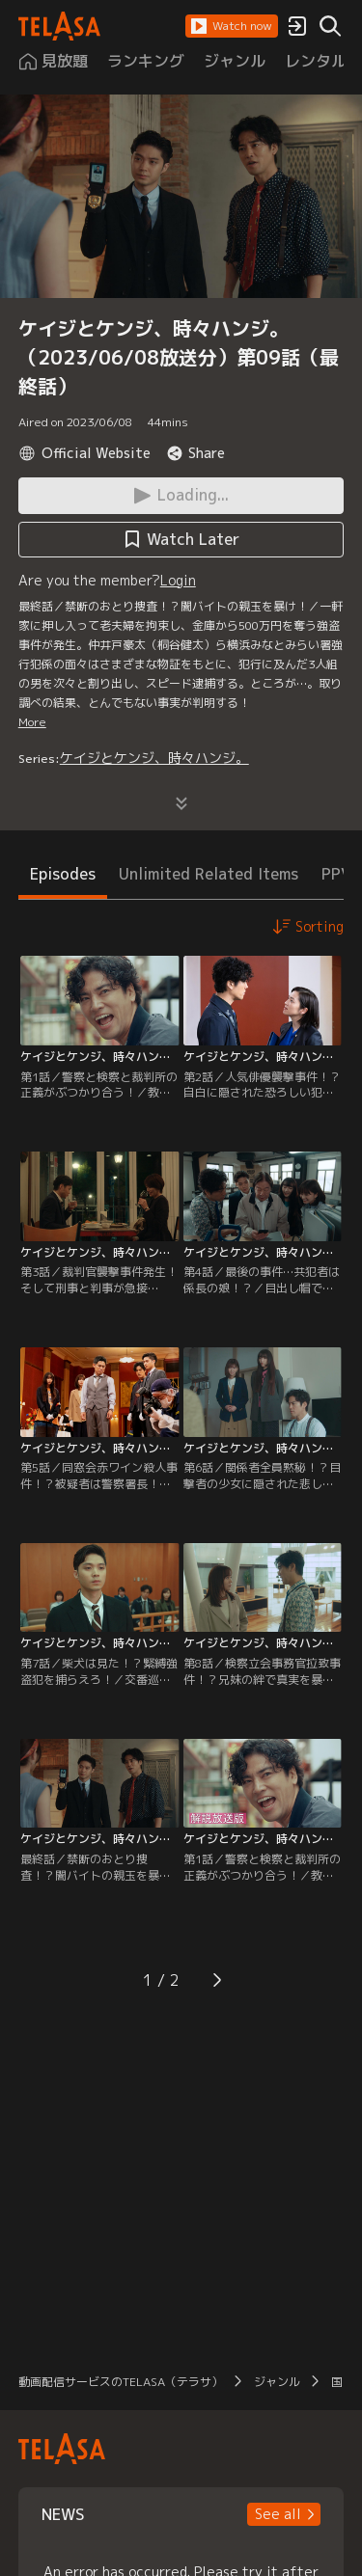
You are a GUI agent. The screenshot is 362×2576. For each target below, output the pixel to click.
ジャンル (277, 2381)
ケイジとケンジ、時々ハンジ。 (154, 757)
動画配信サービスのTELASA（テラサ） (120, 2381)
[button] (231, 26)
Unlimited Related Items (208, 873)
